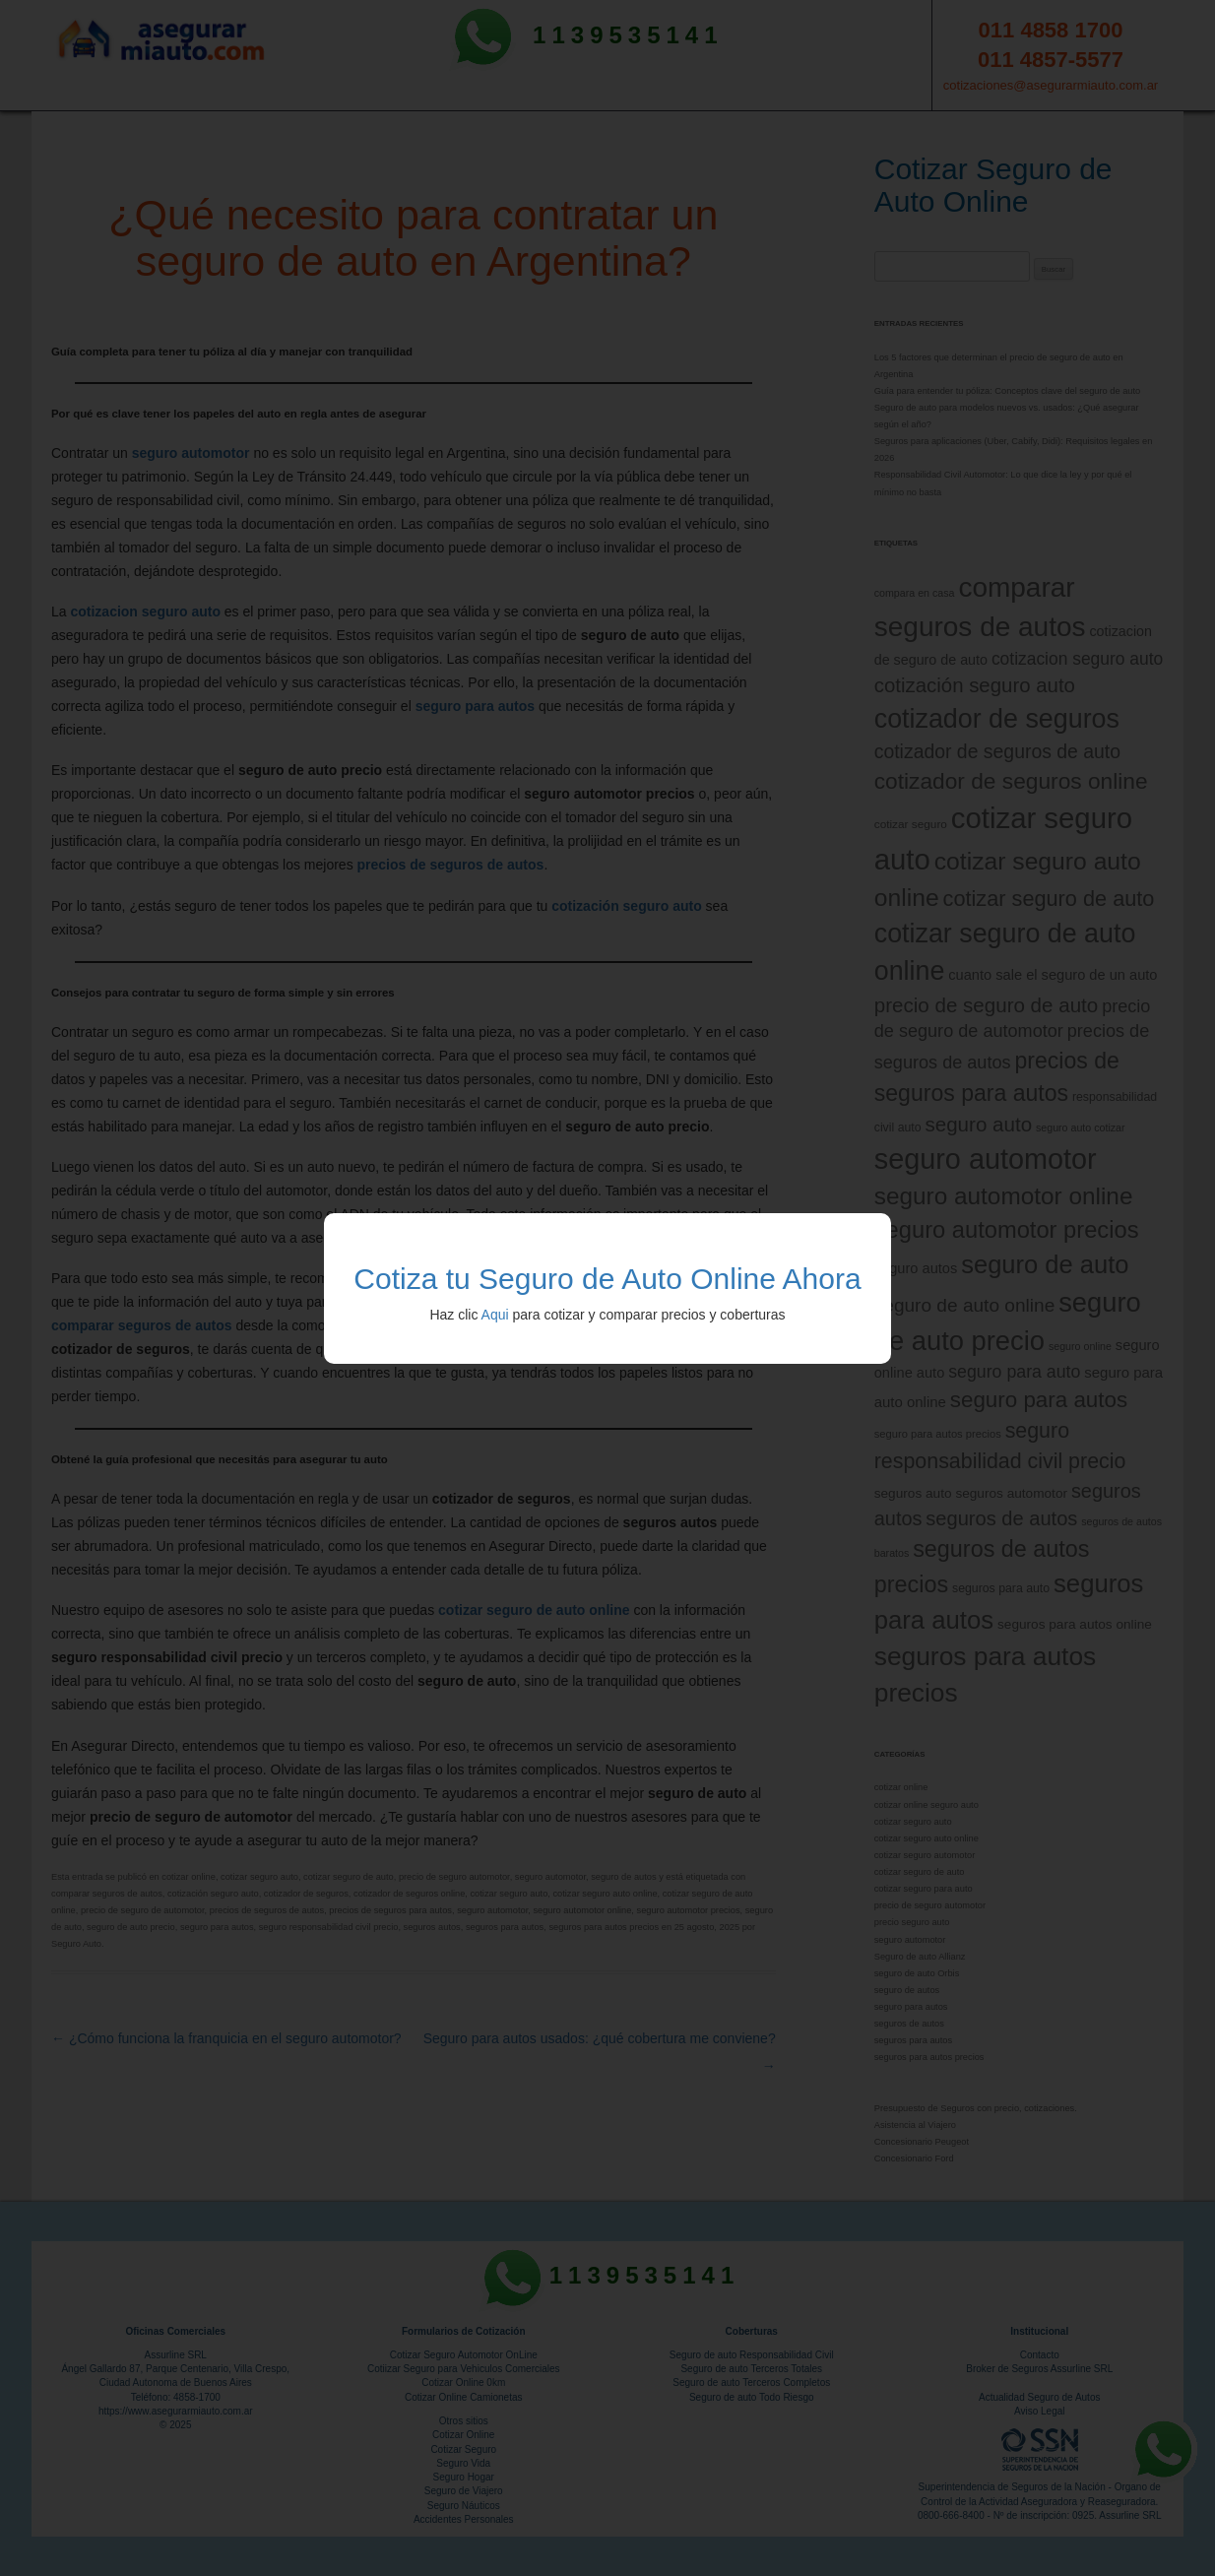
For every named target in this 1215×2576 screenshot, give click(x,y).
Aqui (495, 1314)
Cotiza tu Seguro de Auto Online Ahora (607, 1278)
